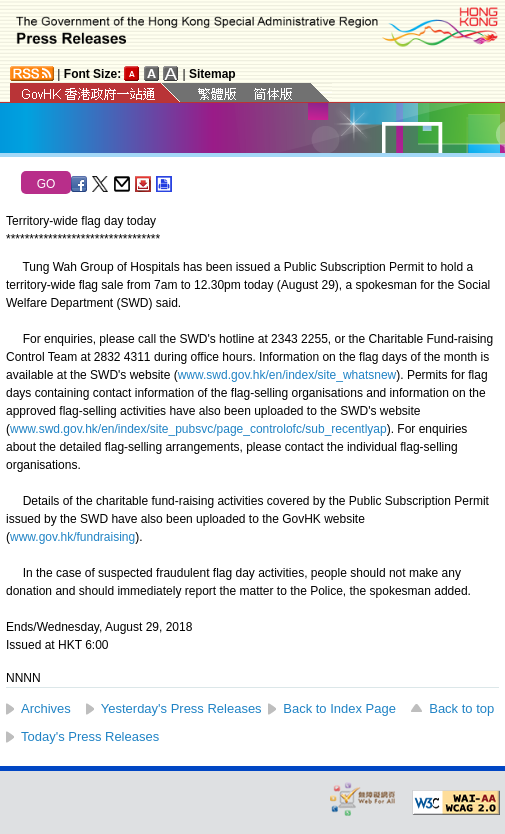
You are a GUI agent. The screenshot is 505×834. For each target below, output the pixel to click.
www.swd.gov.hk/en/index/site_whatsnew (287, 375)
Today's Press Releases (90, 736)
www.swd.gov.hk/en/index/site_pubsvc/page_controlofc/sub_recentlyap (198, 429)
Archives (46, 708)
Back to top (461, 708)
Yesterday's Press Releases (181, 708)
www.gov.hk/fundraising (72, 537)
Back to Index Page (339, 708)
